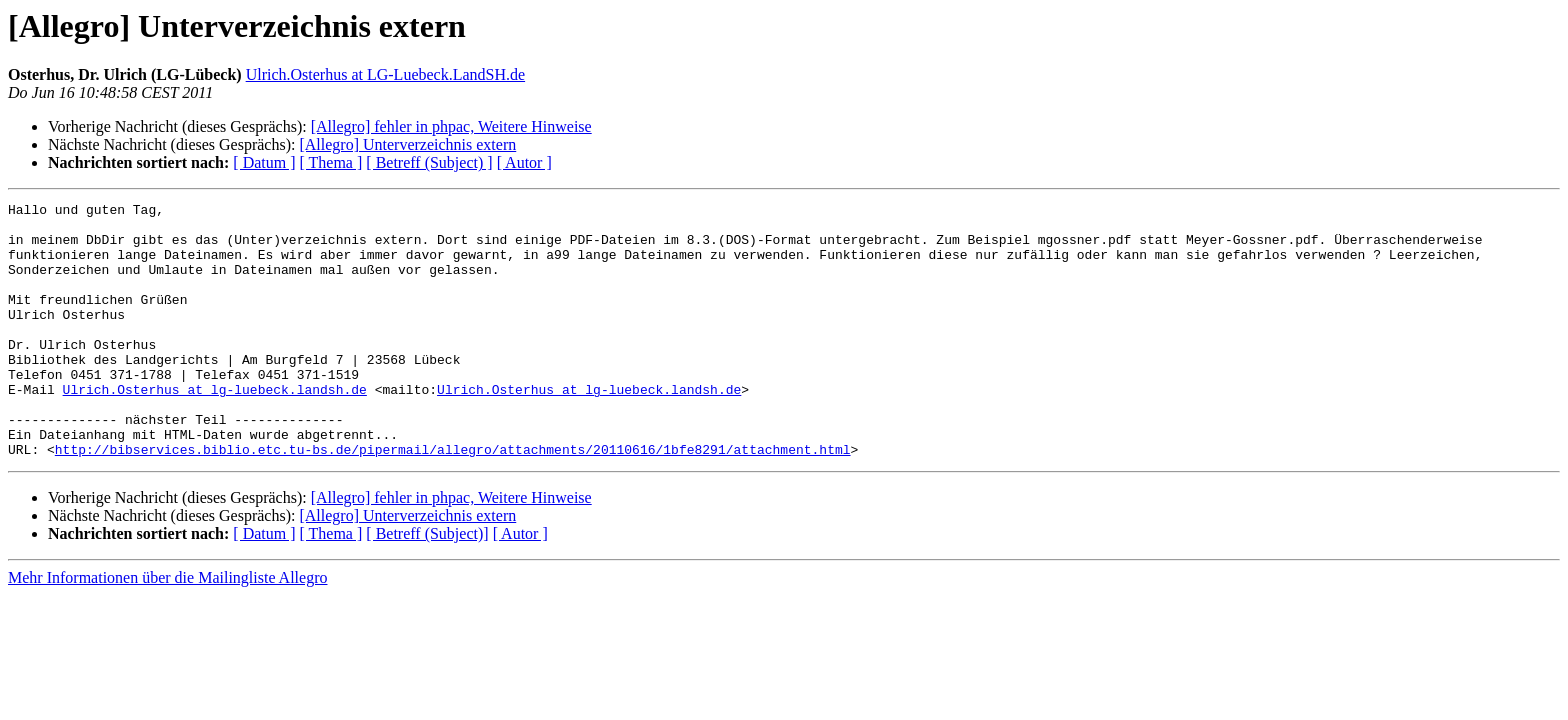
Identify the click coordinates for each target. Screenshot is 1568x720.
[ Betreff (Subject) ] (429, 162)
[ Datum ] (264, 162)
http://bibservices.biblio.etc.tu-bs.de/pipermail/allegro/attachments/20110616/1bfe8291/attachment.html (453, 500)
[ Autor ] (524, 162)
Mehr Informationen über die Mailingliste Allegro (167, 628)
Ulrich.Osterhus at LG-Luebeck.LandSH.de (385, 74)
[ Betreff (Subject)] (427, 584)
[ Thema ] (331, 162)
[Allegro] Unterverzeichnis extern (407, 144)
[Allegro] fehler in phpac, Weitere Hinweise (451, 126)
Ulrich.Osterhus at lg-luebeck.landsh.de (215, 428)
